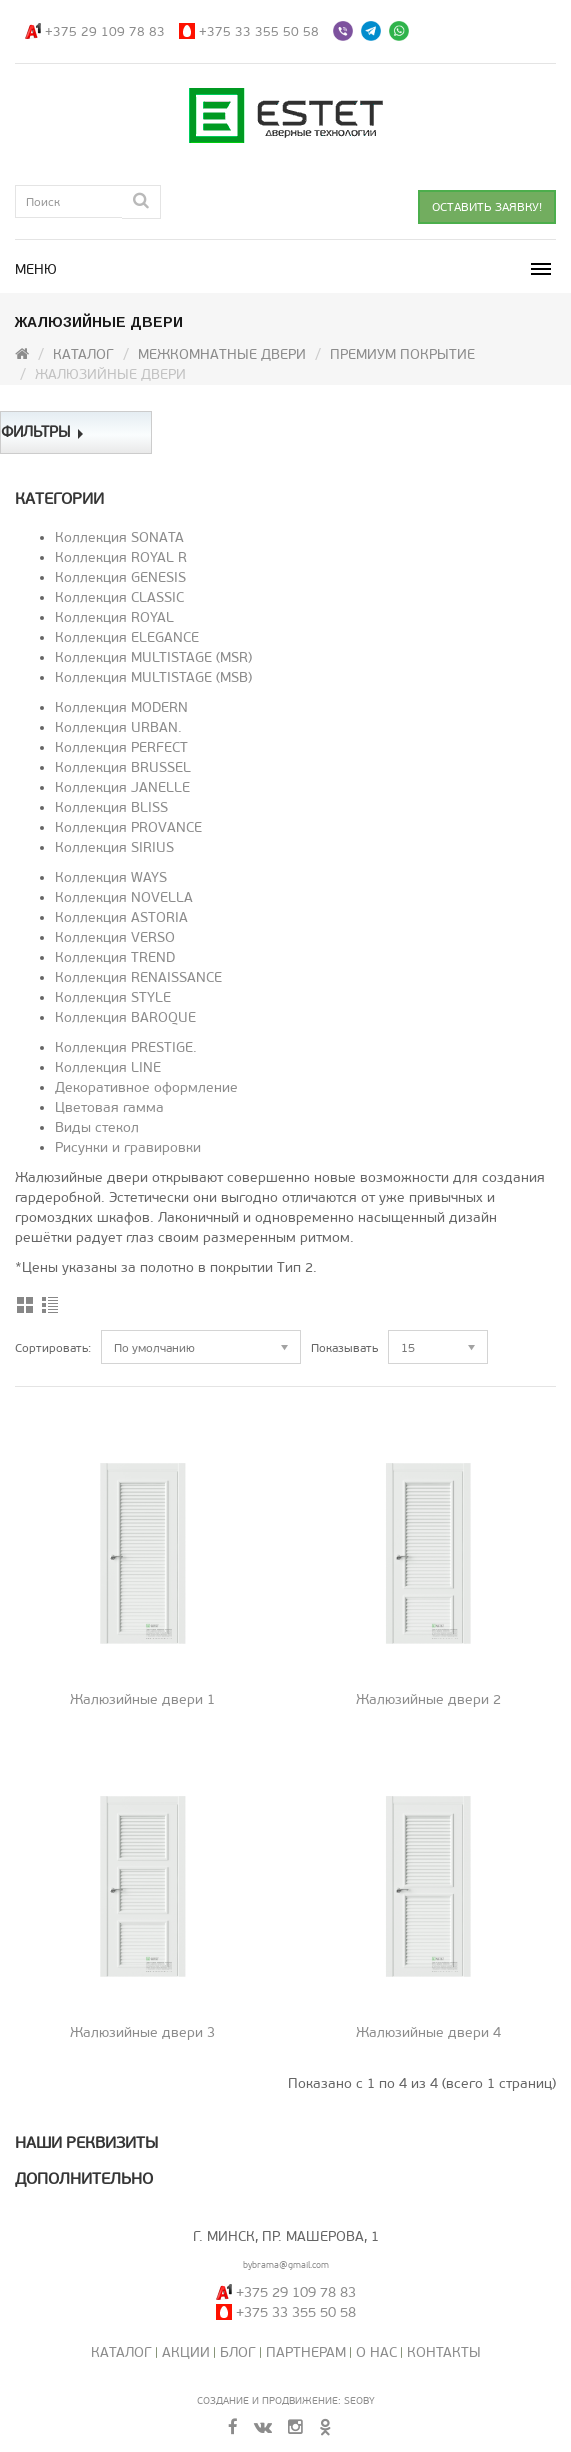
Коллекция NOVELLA (124, 897)
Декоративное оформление (146, 1087)
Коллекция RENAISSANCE (138, 977)
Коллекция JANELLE (122, 787)
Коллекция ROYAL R (121, 557)
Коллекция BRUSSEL (123, 767)
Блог (238, 2352)
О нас (376, 2352)
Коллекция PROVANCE (128, 827)
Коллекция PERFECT (121, 747)
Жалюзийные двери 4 (428, 2032)
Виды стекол (97, 1127)
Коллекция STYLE (113, 997)
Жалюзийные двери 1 (142, 1699)
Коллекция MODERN (121, 707)
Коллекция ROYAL (114, 617)
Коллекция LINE (108, 1067)
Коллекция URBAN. (118, 727)
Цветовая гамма (109, 1107)
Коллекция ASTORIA (121, 917)
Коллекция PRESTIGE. (126, 1047)
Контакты (444, 2352)
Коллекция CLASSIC (119, 597)
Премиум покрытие (402, 354)
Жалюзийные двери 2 (428, 1699)
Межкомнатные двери (222, 354)
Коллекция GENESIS (120, 577)
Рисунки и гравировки (128, 1147)
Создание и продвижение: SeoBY (286, 2400)
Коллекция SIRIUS (114, 847)
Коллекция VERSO (115, 937)
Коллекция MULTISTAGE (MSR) (153, 657)
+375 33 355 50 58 (259, 31)
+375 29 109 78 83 (105, 31)
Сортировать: (53, 1348)
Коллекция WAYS (111, 877)
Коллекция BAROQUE (125, 1017)
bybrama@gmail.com (286, 2265)
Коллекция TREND (115, 957)
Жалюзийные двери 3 (142, 2032)
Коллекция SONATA (119, 537)
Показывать (344, 1348)
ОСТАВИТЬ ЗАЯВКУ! (487, 207)
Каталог (83, 354)
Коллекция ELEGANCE (127, 637)
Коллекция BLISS (111, 807)
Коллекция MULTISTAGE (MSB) (153, 677)
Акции (186, 2352)
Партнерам (306, 2352)
